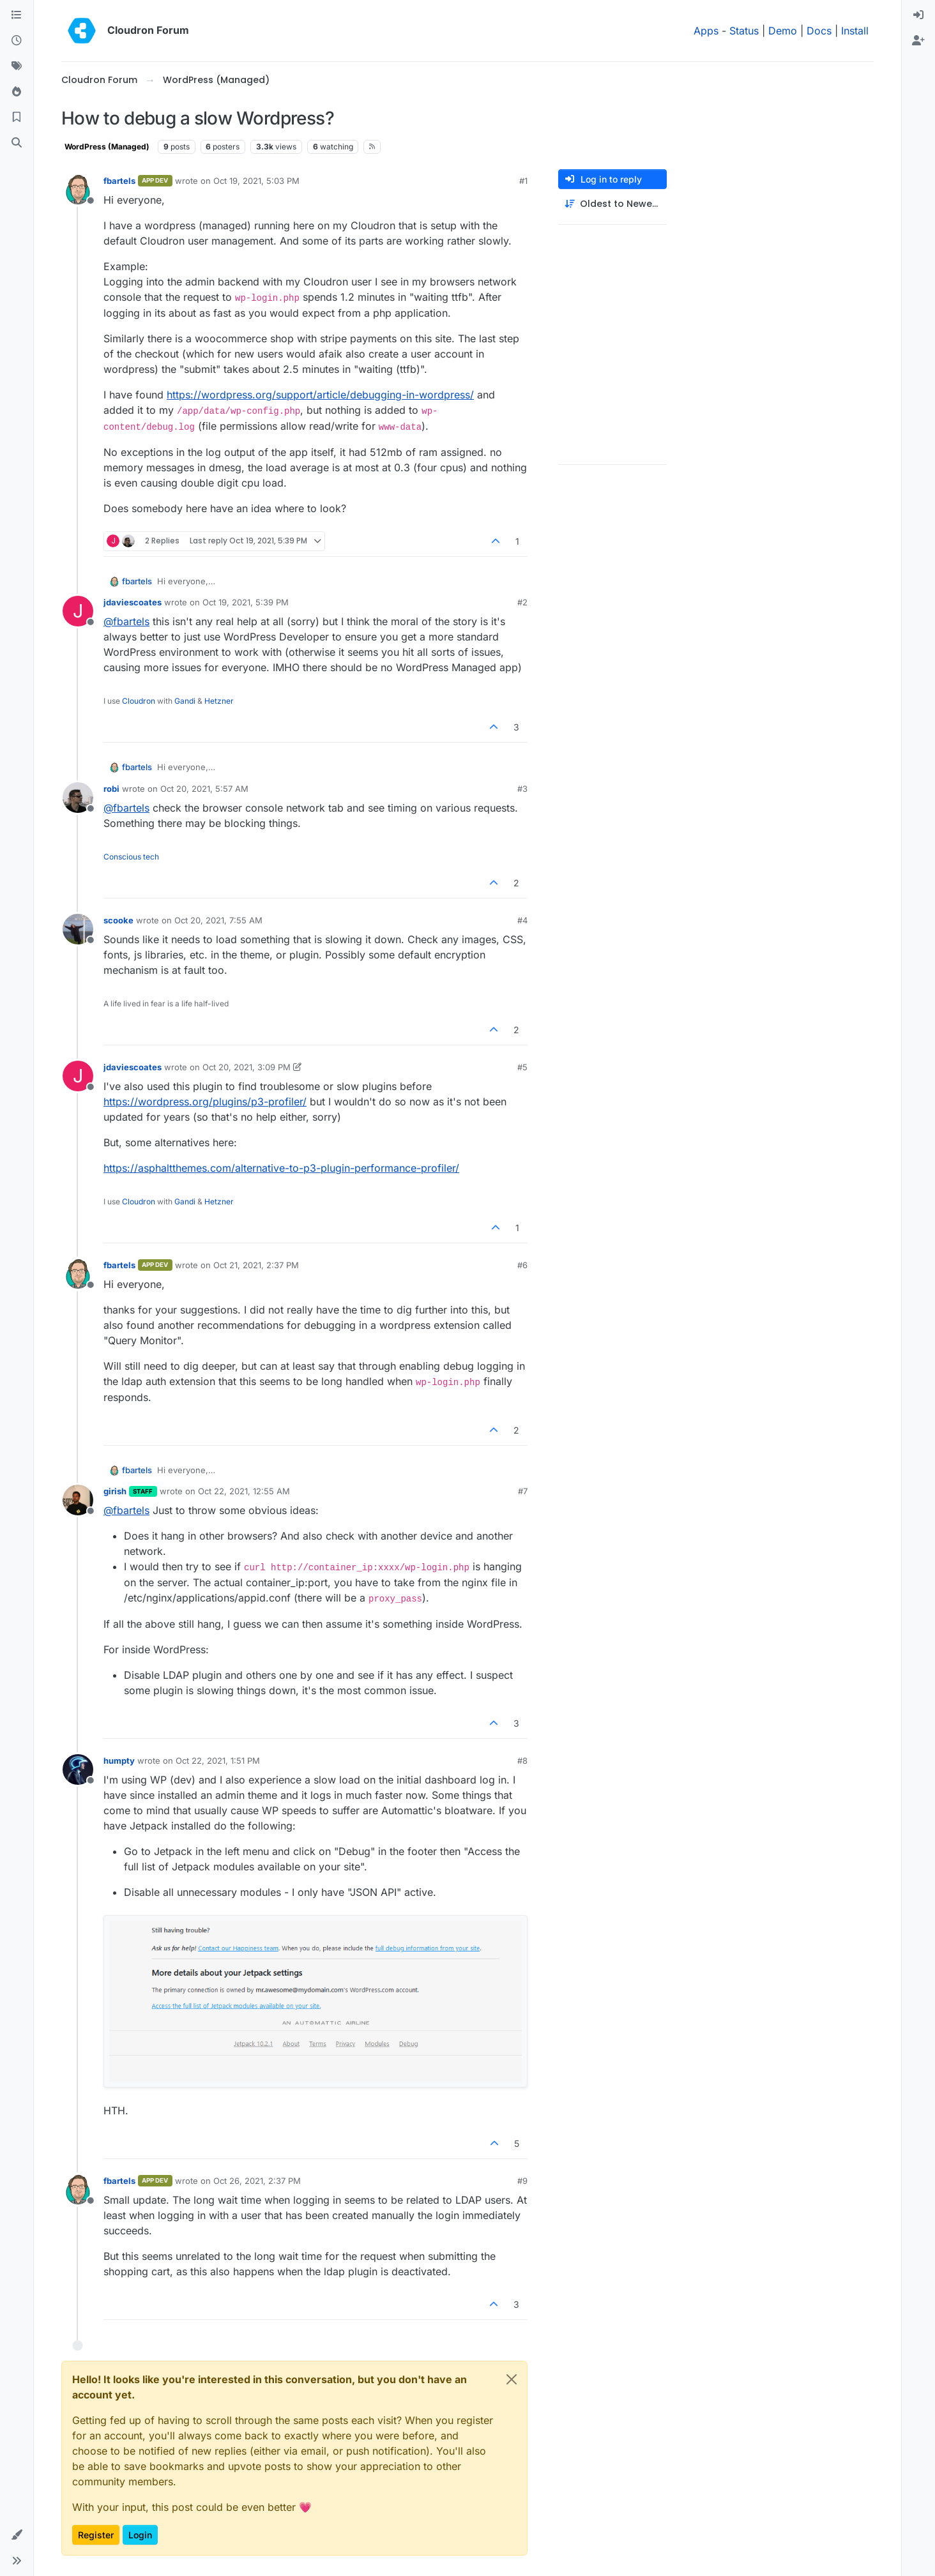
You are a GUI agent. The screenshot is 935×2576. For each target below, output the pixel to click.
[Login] (918, 15)
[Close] (511, 2379)
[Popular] (16, 92)
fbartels (119, 181)
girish (114, 1491)
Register (96, 2534)
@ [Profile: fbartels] (126, 621)
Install (855, 30)
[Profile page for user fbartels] (78, 189)
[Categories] (16, 15)
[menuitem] (918, 15)
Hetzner (219, 701)
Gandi (184, 701)
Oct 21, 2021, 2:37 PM (256, 1265)
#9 (522, 2181)
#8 (522, 1760)
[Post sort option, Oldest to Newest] (612, 204)
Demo (782, 30)
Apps (706, 30)
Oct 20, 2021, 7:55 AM (218, 920)
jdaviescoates (132, 602)
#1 (523, 181)
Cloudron (138, 701)
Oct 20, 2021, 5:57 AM (204, 789)
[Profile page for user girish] (78, 1500)
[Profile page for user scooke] (78, 929)
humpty (119, 1760)
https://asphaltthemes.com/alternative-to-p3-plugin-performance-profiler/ (281, 1168)
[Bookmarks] (16, 117)
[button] (16, 2535)
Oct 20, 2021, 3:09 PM (246, 1067)
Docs (819, 30)
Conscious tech (131, 856)
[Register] (918, 41)
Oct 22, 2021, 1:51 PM (218, 1760)
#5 (522, 1067)
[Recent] (16, 41)
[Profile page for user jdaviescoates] (78, 611)
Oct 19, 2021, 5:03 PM (256, 181)
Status (744, 30)
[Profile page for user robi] (78, 797)
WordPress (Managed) (107, 146)
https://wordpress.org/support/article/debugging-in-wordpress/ (320, 394)
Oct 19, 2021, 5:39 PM (245, 602)
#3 (522, 789)
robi (111, 789)
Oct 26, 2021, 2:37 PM (257, 2181)
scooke (118, 920)
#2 (522, 602)
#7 (523, 1491)
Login (140, 2534)
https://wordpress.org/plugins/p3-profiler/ (205, 1101)
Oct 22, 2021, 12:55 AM (244, 1491)
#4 (522, 920)
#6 (522, 1265)
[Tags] (16, 66)
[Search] (16, 143)
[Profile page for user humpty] (78, 1769)
